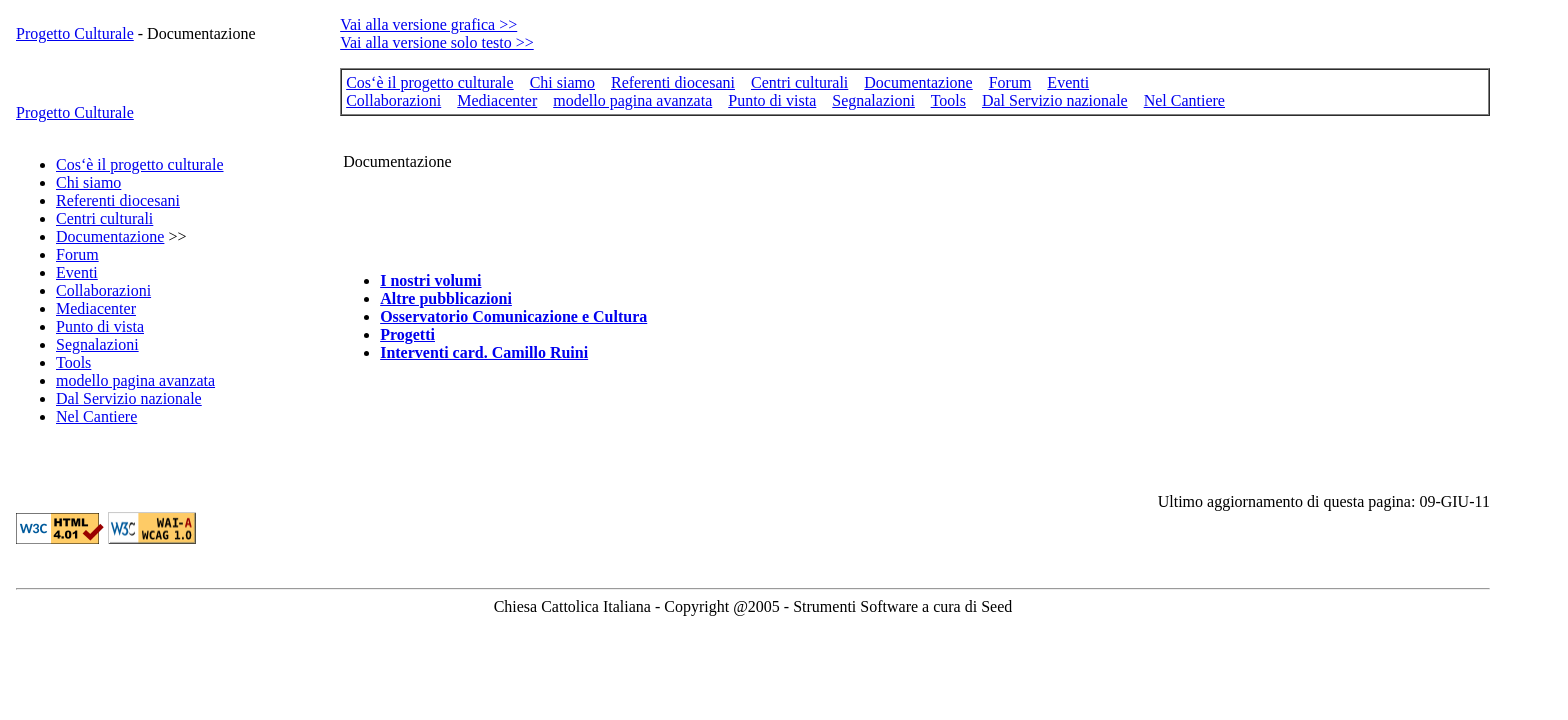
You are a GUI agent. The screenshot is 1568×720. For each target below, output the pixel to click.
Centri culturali (104, 218)
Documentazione (110, 236)
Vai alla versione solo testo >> (437, 42)
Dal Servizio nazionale (129, 398)
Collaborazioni (103, 290)
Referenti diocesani (118, 200)
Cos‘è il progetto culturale (140, 164)
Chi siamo (88, 182)
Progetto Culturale (75, 33)
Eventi (77, 272)
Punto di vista (100, 326)
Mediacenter (96, 308)
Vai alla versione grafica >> (428, 24)
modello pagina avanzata (135, 380)
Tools (73, 362)
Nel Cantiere (96, 416)
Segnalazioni (97, 344)
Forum (77, 254)
